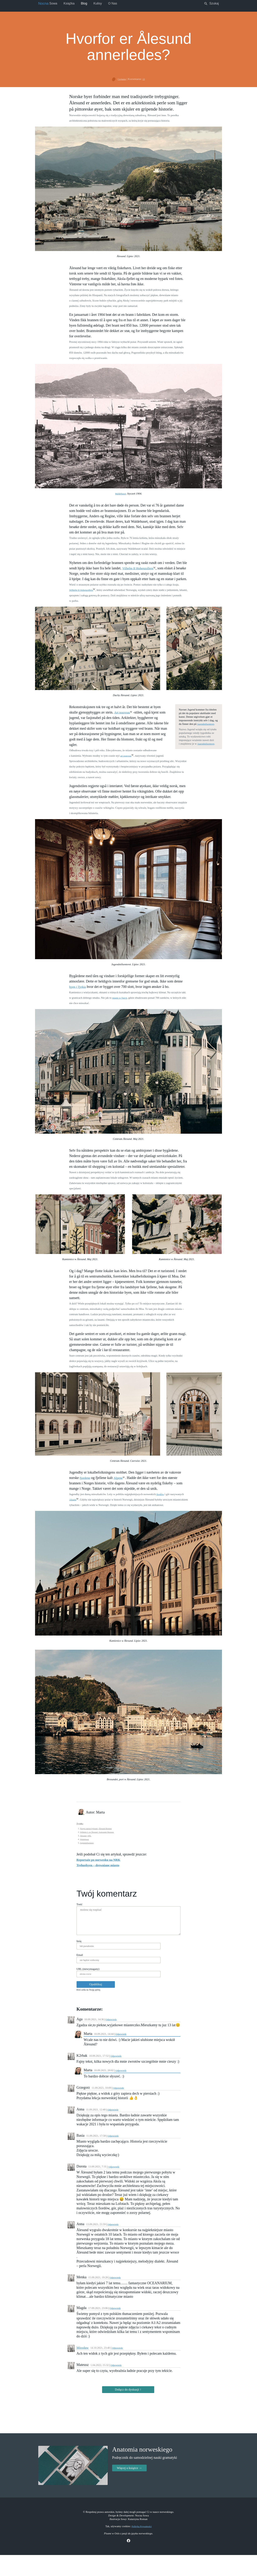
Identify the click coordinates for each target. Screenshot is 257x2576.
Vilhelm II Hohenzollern (140, 568)
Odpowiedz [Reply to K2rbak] (109, 2063)
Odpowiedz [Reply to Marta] (114, 2045)
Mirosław (76, 2345)
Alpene (120, 1483)
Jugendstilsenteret (206, 729)
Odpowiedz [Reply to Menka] (108, 2277)
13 (144, 77)
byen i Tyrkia (78, 992)
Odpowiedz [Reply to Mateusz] (109, 2363)
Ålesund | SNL (79, 1842)
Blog (89, 4)
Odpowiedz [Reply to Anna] (106, 2119)
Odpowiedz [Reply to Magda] (108, 2308)
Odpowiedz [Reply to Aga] (104, 2031)
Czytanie (121, 77)
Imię (71, 1947)
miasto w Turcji (120, 1003)
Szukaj (210, 4)
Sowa (49, 4)
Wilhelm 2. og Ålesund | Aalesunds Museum (92, 1838)
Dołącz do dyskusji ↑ (128, 2390)
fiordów (161, 1500)
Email (72, 1962)
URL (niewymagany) (80, 1978)
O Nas (122, 4)
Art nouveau (123, 718)
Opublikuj (91, 1995)
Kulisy (105, 4)
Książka (72, 4)
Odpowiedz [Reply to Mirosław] (112, 2344)
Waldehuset (120, 493)
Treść (72, 1910)
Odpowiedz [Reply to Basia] (106, 2146)
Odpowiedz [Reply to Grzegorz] (112, 2096)
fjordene (86, 1483)
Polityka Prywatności (141, 2545)
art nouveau (126, 761)
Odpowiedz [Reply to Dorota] (107, 2173)
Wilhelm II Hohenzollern (82, 595)
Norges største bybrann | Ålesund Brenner (91, 1835)
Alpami (73, 1505)
